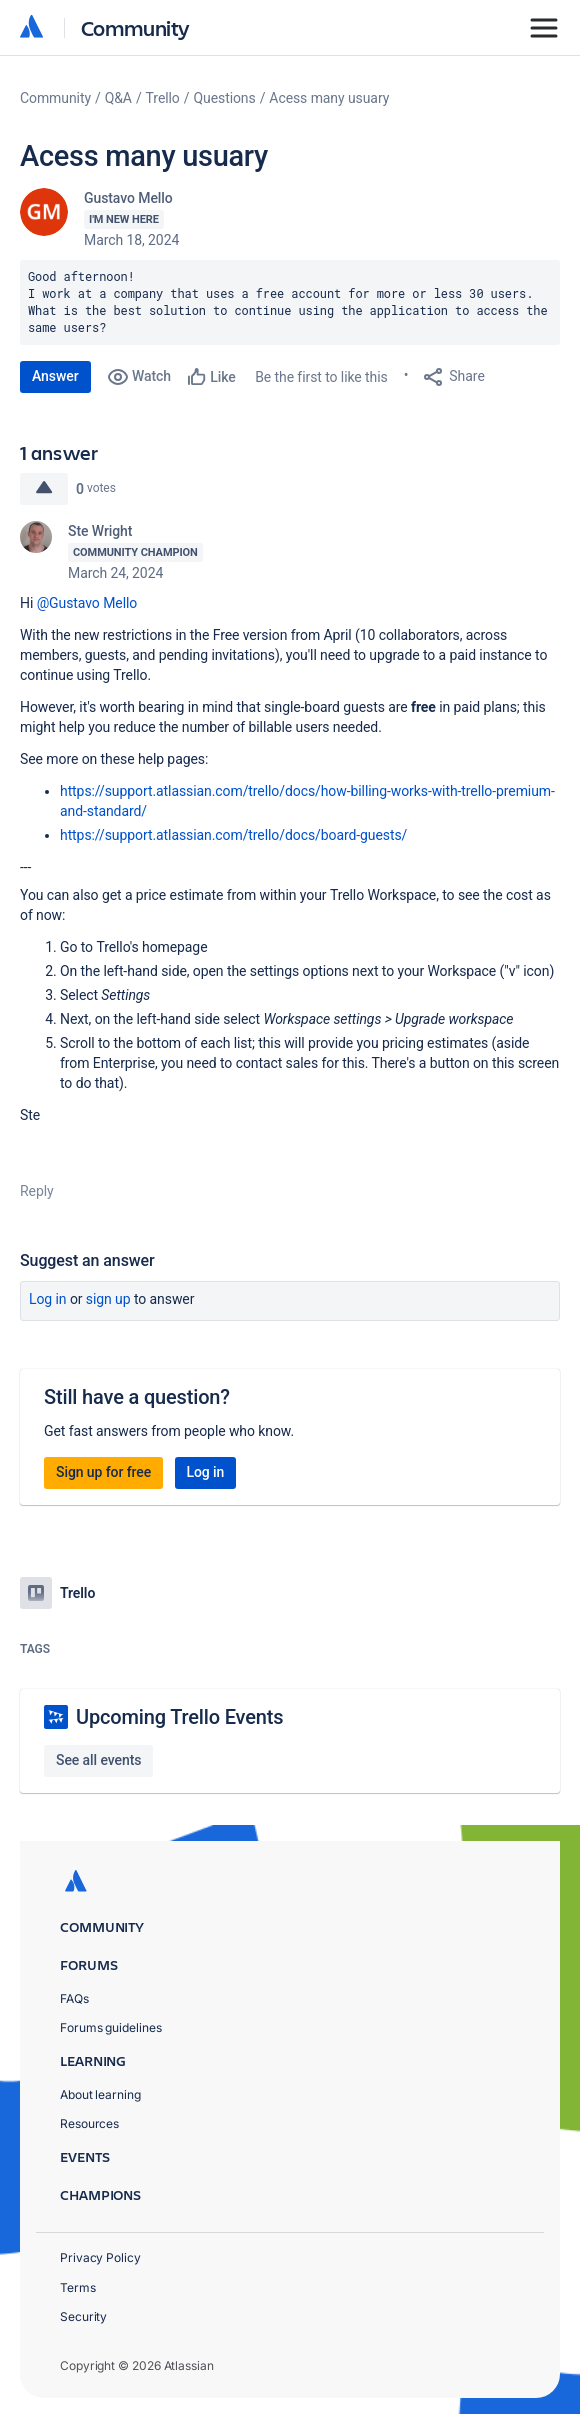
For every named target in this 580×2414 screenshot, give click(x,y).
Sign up (108, 1299)
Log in (48, 1299)
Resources (89, 2123)
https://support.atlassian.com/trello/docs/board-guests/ (233, 835)
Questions (224, 98)
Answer (55, 376)
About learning (100, 2094)
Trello (163, 98)
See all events (98, 1760)
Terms (78, 2287)
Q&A (118, 98)
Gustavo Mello (128, 198)
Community (135, 27)
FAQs (74, 1998)
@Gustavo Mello (87, 603)
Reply (37, 1191)
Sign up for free (103, 1472)
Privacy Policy (100, 2257)
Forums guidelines (111, 2027)
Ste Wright (100, 531)
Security (83, 2316)
